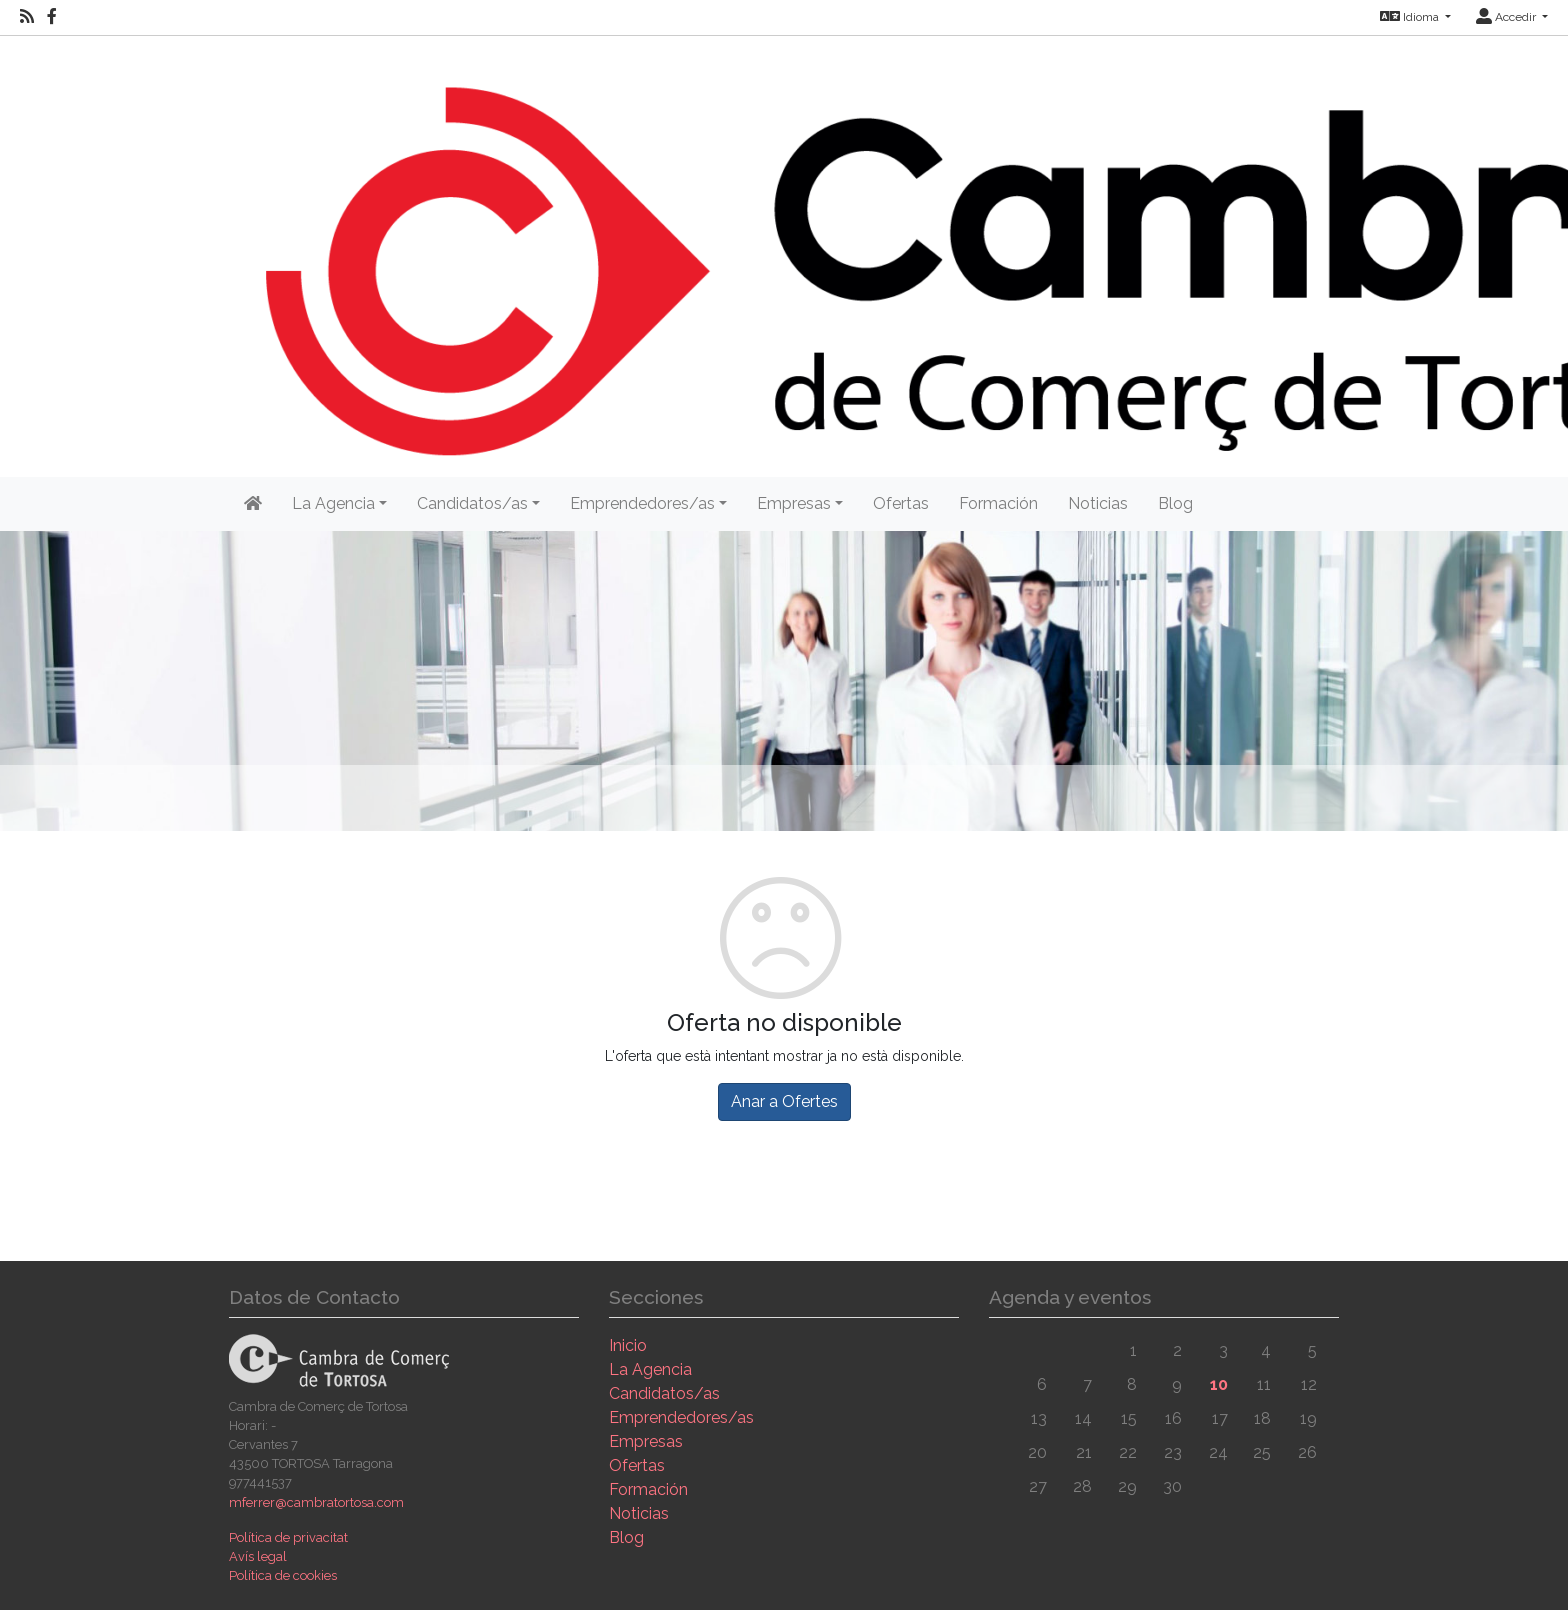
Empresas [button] (794, 503)
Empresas (646, 1441)
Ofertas (901, 503)
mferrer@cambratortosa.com (316, 1502)
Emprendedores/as (681, 1417)
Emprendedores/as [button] (642, 503)
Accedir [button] (1507, 17)
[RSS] (27, 17)
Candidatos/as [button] (472, 503)
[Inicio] (253, 504)
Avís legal (258, 1556)
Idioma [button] (1411, 17)
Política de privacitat (288, 1537)
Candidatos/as (664, 1393)
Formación (998, 503)
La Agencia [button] (333, 503)
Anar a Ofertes (784, 1101)
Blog (1175, 503)
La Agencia (650, 1369)
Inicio (628, 1345)
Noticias (1098, 503)
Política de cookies (283, 1575)
